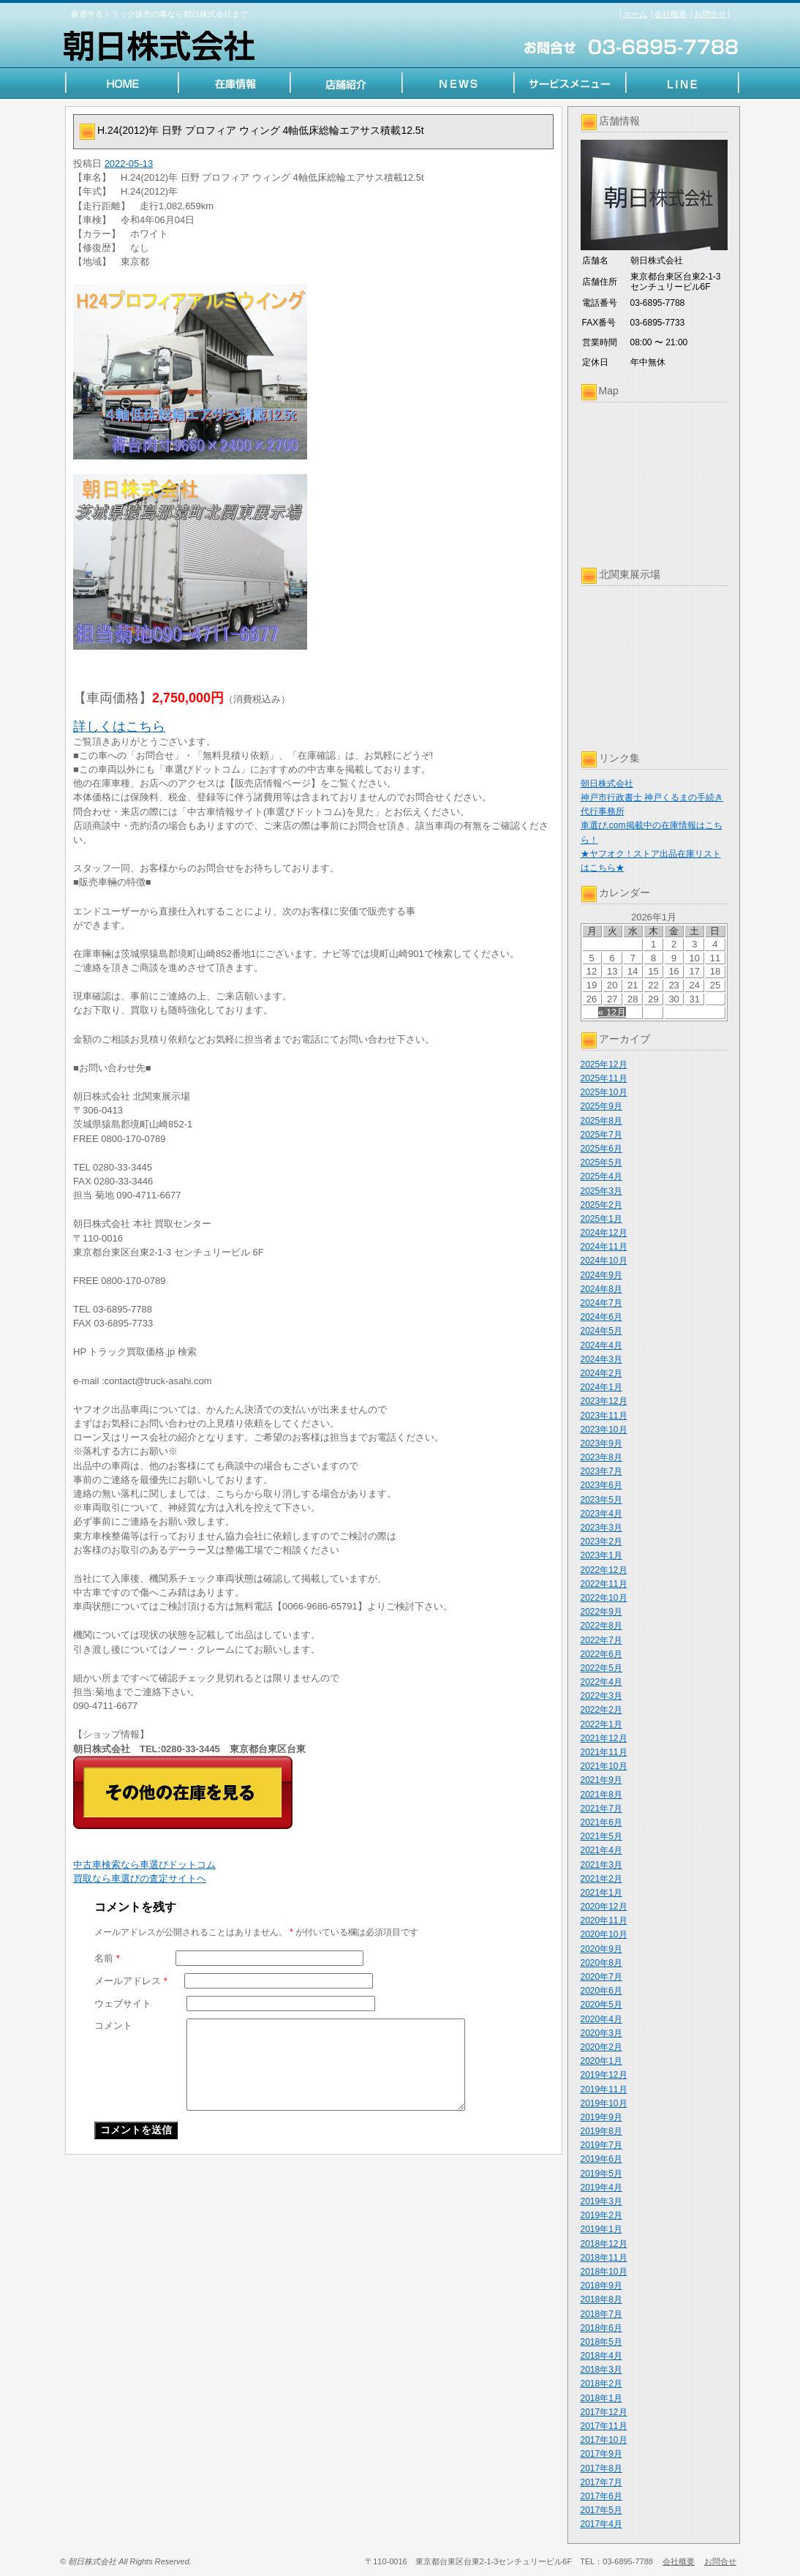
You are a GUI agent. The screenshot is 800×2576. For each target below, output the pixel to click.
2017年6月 (601, 2496)
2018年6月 (601, 2328)
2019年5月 (601, 2173)
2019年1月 (601, 2229)
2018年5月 (601, 2342)
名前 (107, 1958)
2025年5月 (601, 1162)
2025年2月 (601, 1205)
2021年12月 (604, 1738)
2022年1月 (601, 1724)
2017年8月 (601, 2468)
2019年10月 (604, 2103)
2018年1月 (601, 2398)
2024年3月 (601, 1359)
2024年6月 (601, 1317)
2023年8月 (601, 1457)
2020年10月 (604, 1934)
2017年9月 (601, 2454)
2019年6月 (601, 2159)
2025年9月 (601, 1106)
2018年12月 (604, 2244)
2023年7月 (601, 1471)
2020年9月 (601, 1949)
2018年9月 (601, 2285)
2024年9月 (601, 1275)
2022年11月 (604, 1584)
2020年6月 (601, 1991)
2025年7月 (601, 1135)
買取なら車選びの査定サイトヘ (139, 1878)
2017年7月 (601, 2482)
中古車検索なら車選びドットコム (144, 1864)
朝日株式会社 (607, 783)
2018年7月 (601, 2314)
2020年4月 (601, 2019)
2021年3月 (601, 1865)
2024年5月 (601, 1331)
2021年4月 (601, 1850)
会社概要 (670, 14)
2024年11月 (604, 1247)
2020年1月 (601, 2061)
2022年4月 (601, 1682)
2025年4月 (601, 1176)
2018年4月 (601, 2356)
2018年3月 (601, 2370)
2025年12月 (604, 1064)
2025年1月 (601, 1219)
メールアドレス (130, 1980)
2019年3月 (601, 2201)
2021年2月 (601, 1879)
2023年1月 (601, 1555)
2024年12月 (604, 1233)
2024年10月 (604, 1260)
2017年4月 (601, 2524)
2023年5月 (601, 1500)
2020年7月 (601, 1977)
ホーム (635, 14)
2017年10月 (604, 2440)
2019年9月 (601, 2117)
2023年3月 (601, 1527)
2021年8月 (601, 1795)
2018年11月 (604, 2258)
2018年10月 (604, 2272)
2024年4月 (601, 1345)
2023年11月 (604, 1416)
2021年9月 (601, 1780)
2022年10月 (604, 1598)
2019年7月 (601, 2145)
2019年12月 (604, 2075)
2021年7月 (601, 1808)
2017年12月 (604, 2412)
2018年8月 (601, 2299)
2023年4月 (601, 1514)
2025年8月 (601, 1121)
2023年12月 (604, 1401)
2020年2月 (601, 2047)
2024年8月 (601, 1289)
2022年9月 (601, 1612)
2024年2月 (601, 1373)
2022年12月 (604, 1570)
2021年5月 (601, 1836)
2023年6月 (601, 1485)
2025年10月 (604, 1092)
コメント (113, 2025)
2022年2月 (601, 1710)
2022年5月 (601, 1668)
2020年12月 (604, 1906)
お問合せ (710, 14)
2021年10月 (604, 1766)
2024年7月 (601, 1303)
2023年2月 (601, 1541)
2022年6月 (601, 1654)
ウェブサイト (122, 2003)
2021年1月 (601, 1893)
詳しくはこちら (119, 726)
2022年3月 (601, 1696)
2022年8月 (601, 1626)
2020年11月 (604, 1920)
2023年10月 (604, 1429)
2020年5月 (601, 2004)
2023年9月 (601, 1443)
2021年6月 (601, 1822)
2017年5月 (601, 2510)
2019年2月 (601, 2215)
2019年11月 (604, 2089)
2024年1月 (601, 1387)
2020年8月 (601, 1963)
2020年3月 (601, 2033)
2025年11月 (604, 1078)
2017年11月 (604, 2426)
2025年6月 (601, 1149)
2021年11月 (604, 1752)
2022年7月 (601, 1640)
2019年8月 (601, 2131)
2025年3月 (601, 1191)
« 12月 (612, 1012)
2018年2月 (601, 2383)
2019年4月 (601, 2187)
